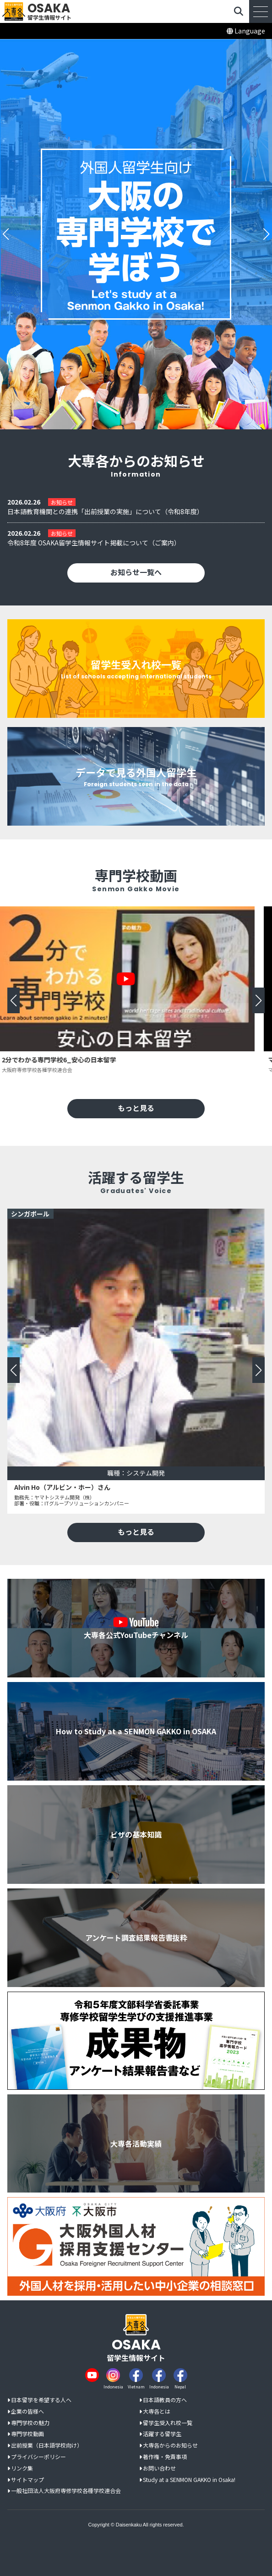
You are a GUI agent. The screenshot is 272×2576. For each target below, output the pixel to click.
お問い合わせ (159, 2468)
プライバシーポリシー (38, 2457)
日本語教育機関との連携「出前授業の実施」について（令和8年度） (105, 511)
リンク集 (22, 2468)
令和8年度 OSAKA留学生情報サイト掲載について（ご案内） (93, 543)
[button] (6, 234)
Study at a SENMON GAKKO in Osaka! (189, 2479)
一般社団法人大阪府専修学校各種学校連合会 (66, 2490)
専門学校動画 (27, 2434)
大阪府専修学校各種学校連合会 (47, 1069)
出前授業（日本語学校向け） (46, 2445)
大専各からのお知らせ (170, 2445)
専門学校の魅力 (30, 2423)
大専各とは (156, 2411)
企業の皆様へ (27, 2411)
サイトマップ (27, 2479)
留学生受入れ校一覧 (167, 2423)
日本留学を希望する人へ (41, 2400)
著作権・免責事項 (165, 2457)
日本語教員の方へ (165, 2400)
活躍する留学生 (162, 2434)
